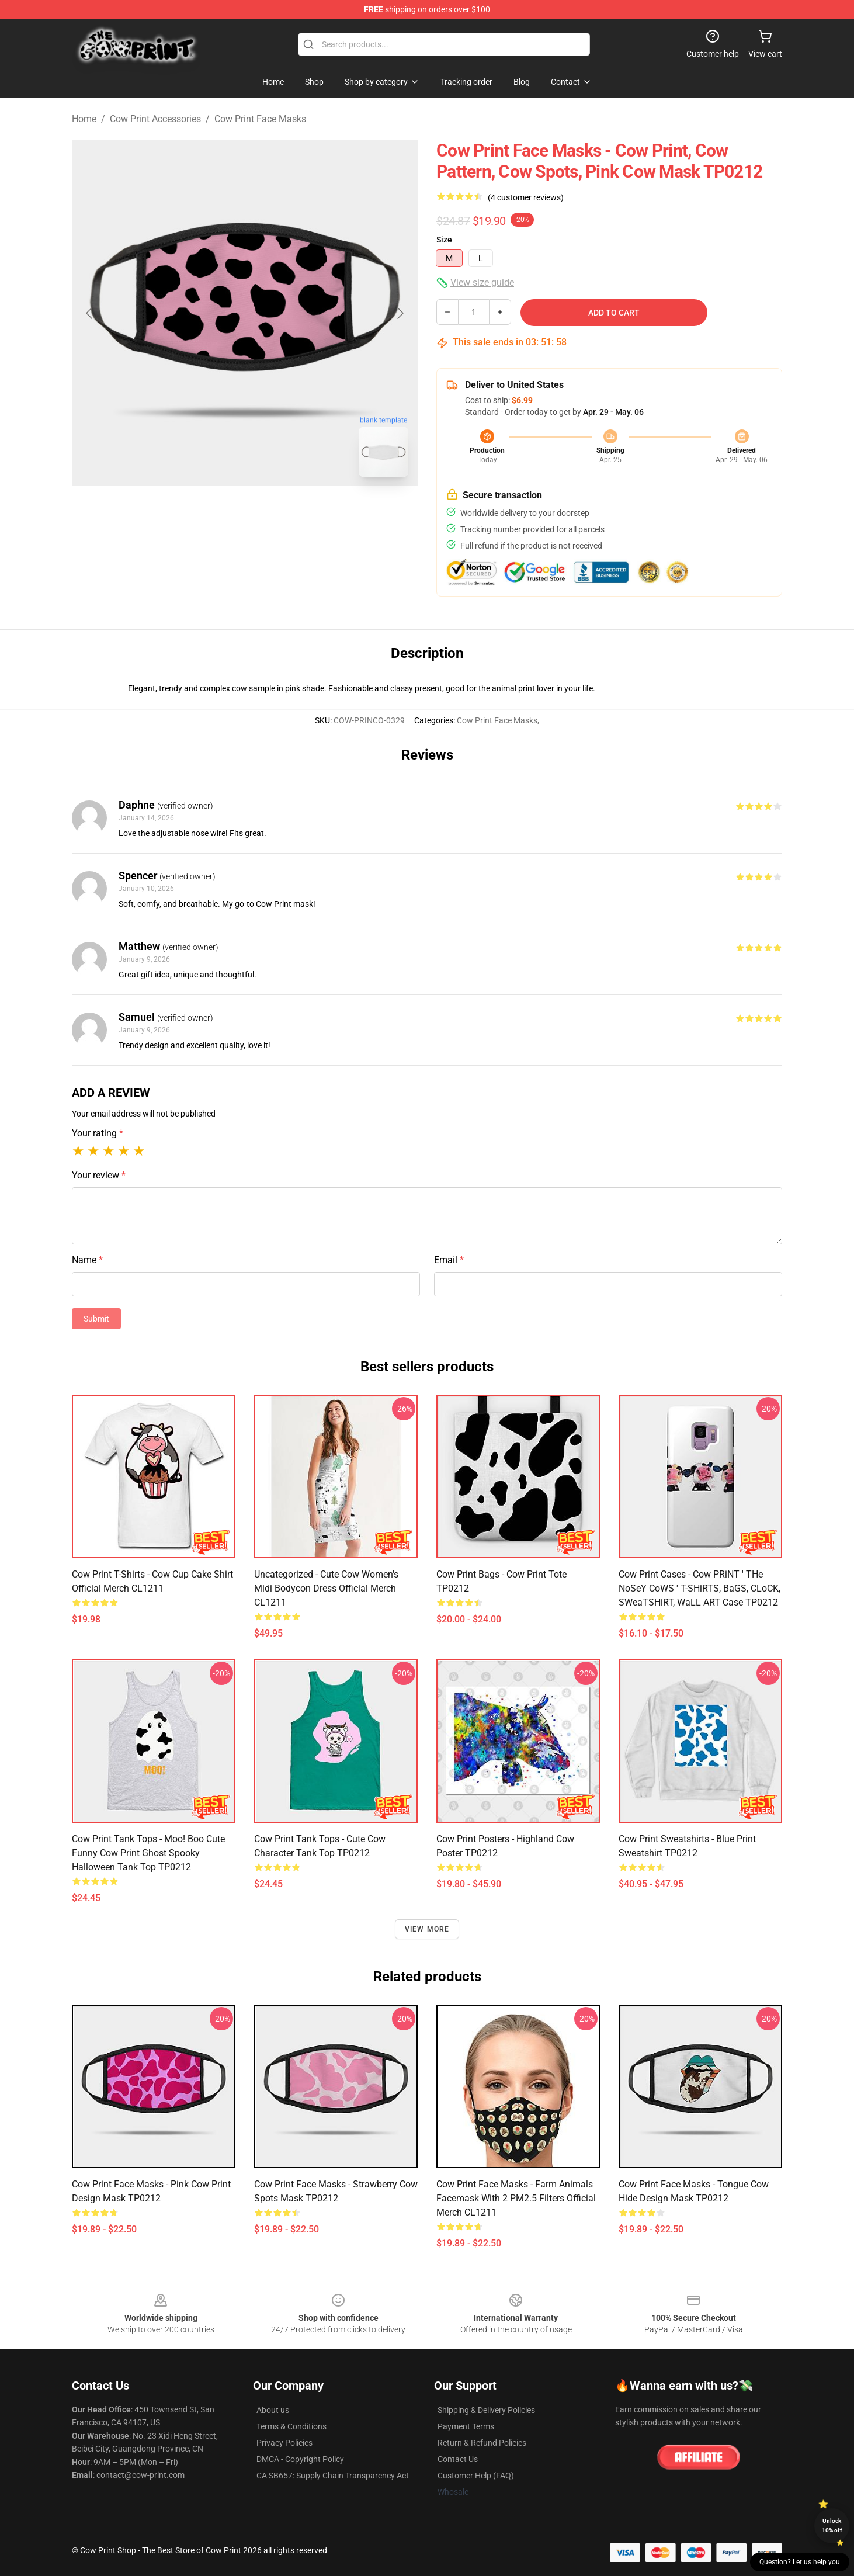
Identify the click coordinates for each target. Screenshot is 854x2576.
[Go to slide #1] (214, 512)
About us (272, 2410)
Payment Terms (466, 2426)
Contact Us (458, 2459)
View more (427, 1929)
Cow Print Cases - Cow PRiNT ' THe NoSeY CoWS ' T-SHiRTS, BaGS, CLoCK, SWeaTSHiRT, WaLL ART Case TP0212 (699, 1588)
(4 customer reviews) (526, 197)
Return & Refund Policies (482, 2442)
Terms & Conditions (291, 2426)
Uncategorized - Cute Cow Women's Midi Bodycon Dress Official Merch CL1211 (326, 1588)
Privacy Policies (284, 2442)
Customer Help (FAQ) (476, 2475)
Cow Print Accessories (155, 118)
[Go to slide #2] (275, 512)
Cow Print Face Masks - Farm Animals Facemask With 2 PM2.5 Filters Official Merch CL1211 (516, 2198)
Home (84, 118)
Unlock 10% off (832, 2525)
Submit (96, 1318)
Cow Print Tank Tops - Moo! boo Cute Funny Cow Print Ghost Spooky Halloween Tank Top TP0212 (148, 1853)
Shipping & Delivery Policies (486, 2410)
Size (444, 239)
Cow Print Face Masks (260, 118)
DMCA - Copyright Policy (300, 2459)
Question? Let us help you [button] (799, 2562)
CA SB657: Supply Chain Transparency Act (332, 2475)
